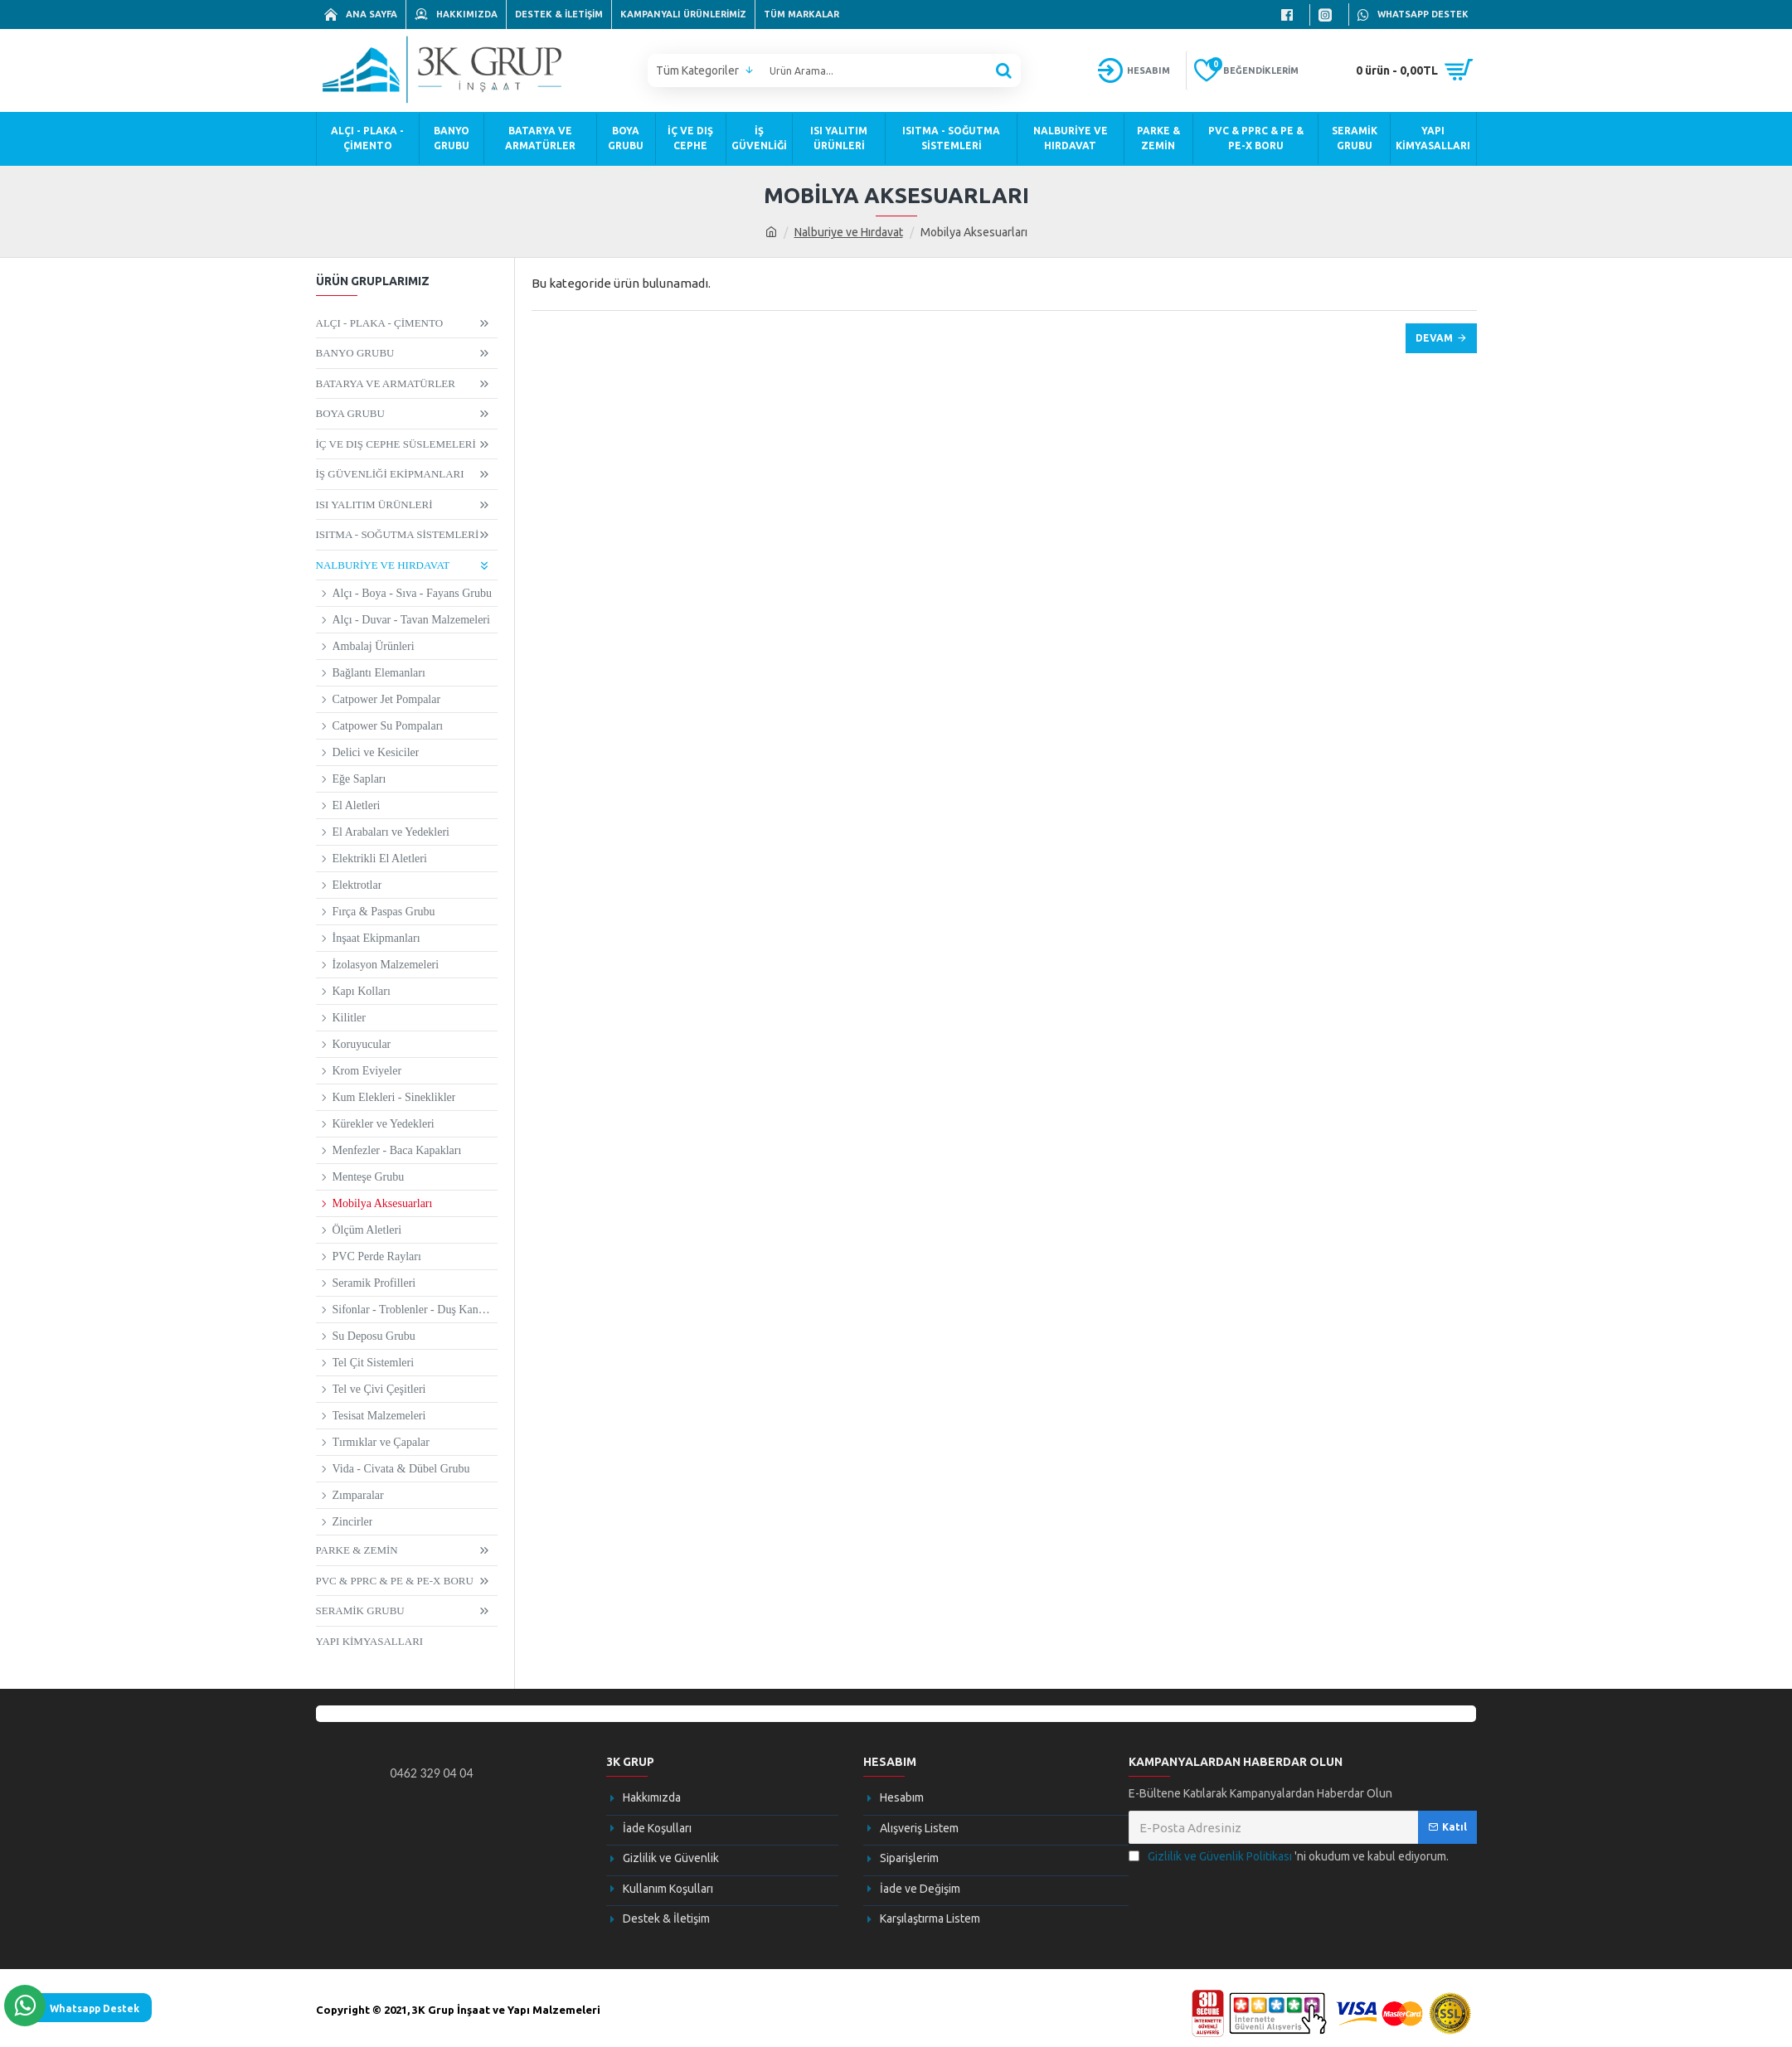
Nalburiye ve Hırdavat (848, 232)
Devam (1434, 337)
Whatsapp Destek (94, 2008)
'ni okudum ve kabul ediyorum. (1289, 1856)
